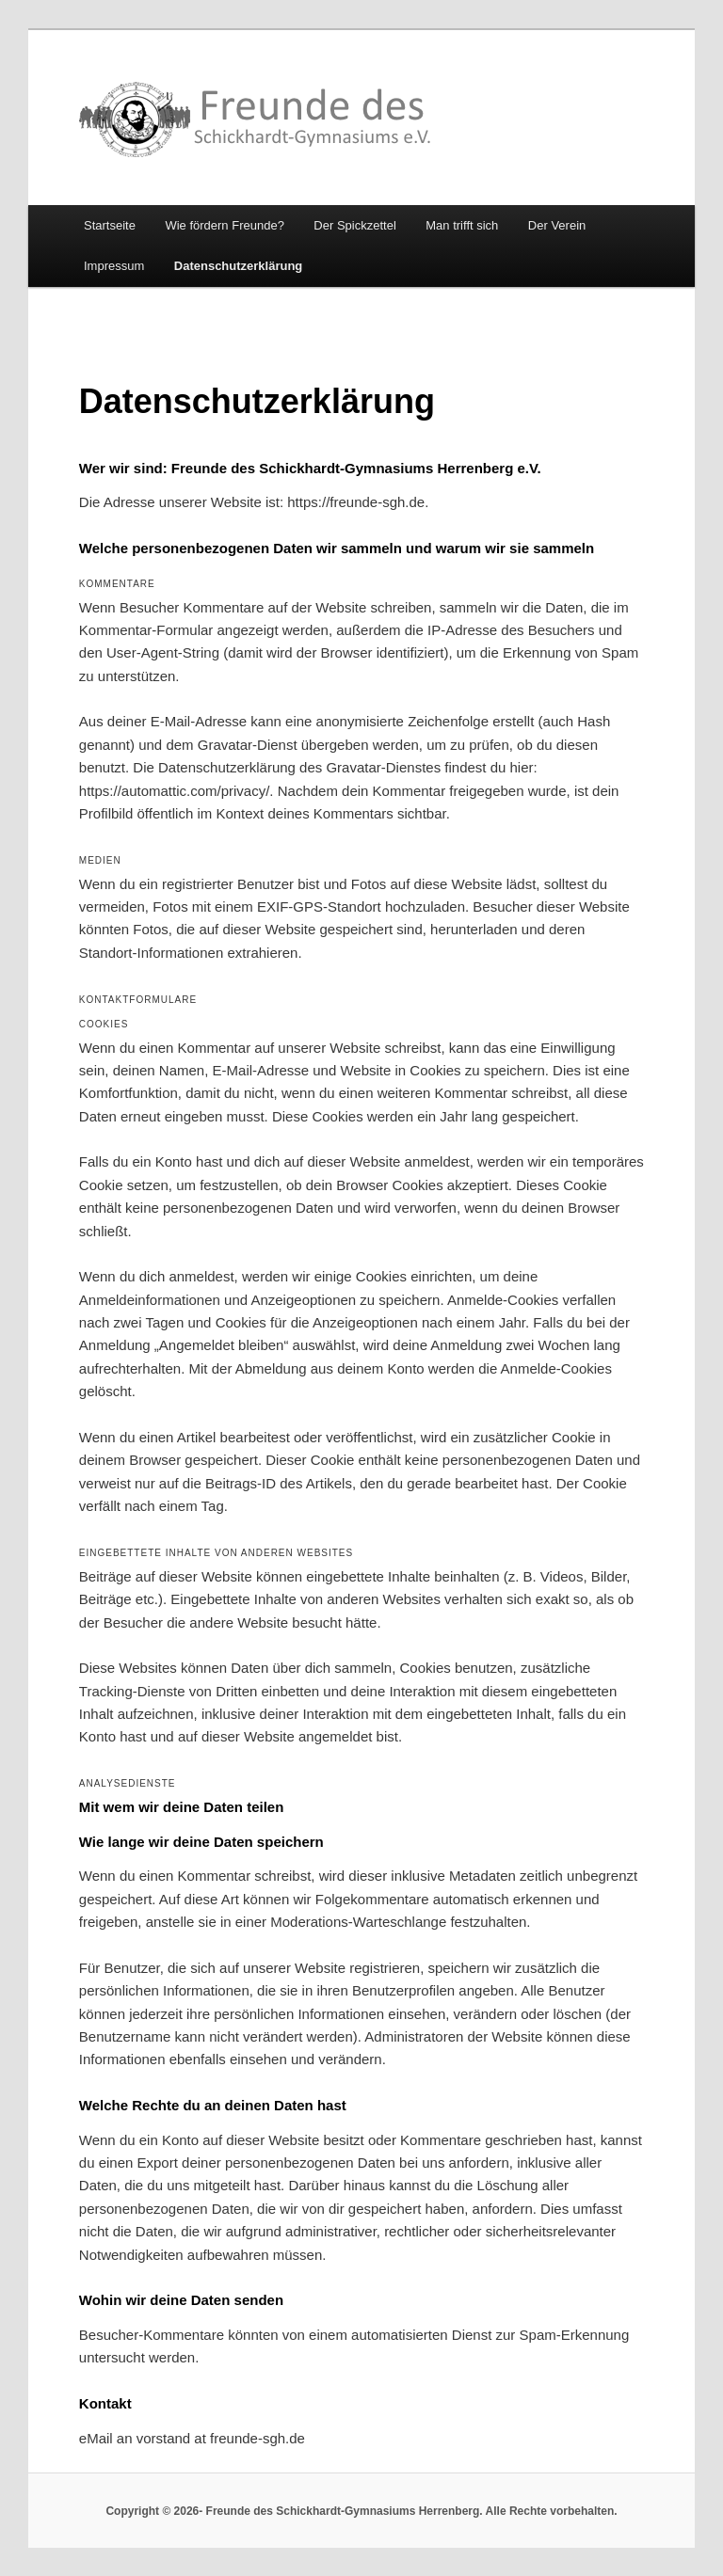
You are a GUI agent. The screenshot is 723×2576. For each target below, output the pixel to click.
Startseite (110, 225)
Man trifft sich (462, 225)
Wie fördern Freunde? (224, 225)
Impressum (114, 266)
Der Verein (557, 225)
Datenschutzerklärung (238, 266)
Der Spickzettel (354, 225)
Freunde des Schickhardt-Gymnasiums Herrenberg (255, 119)
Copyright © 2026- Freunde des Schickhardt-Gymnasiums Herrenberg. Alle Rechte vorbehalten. (361, 2511)
